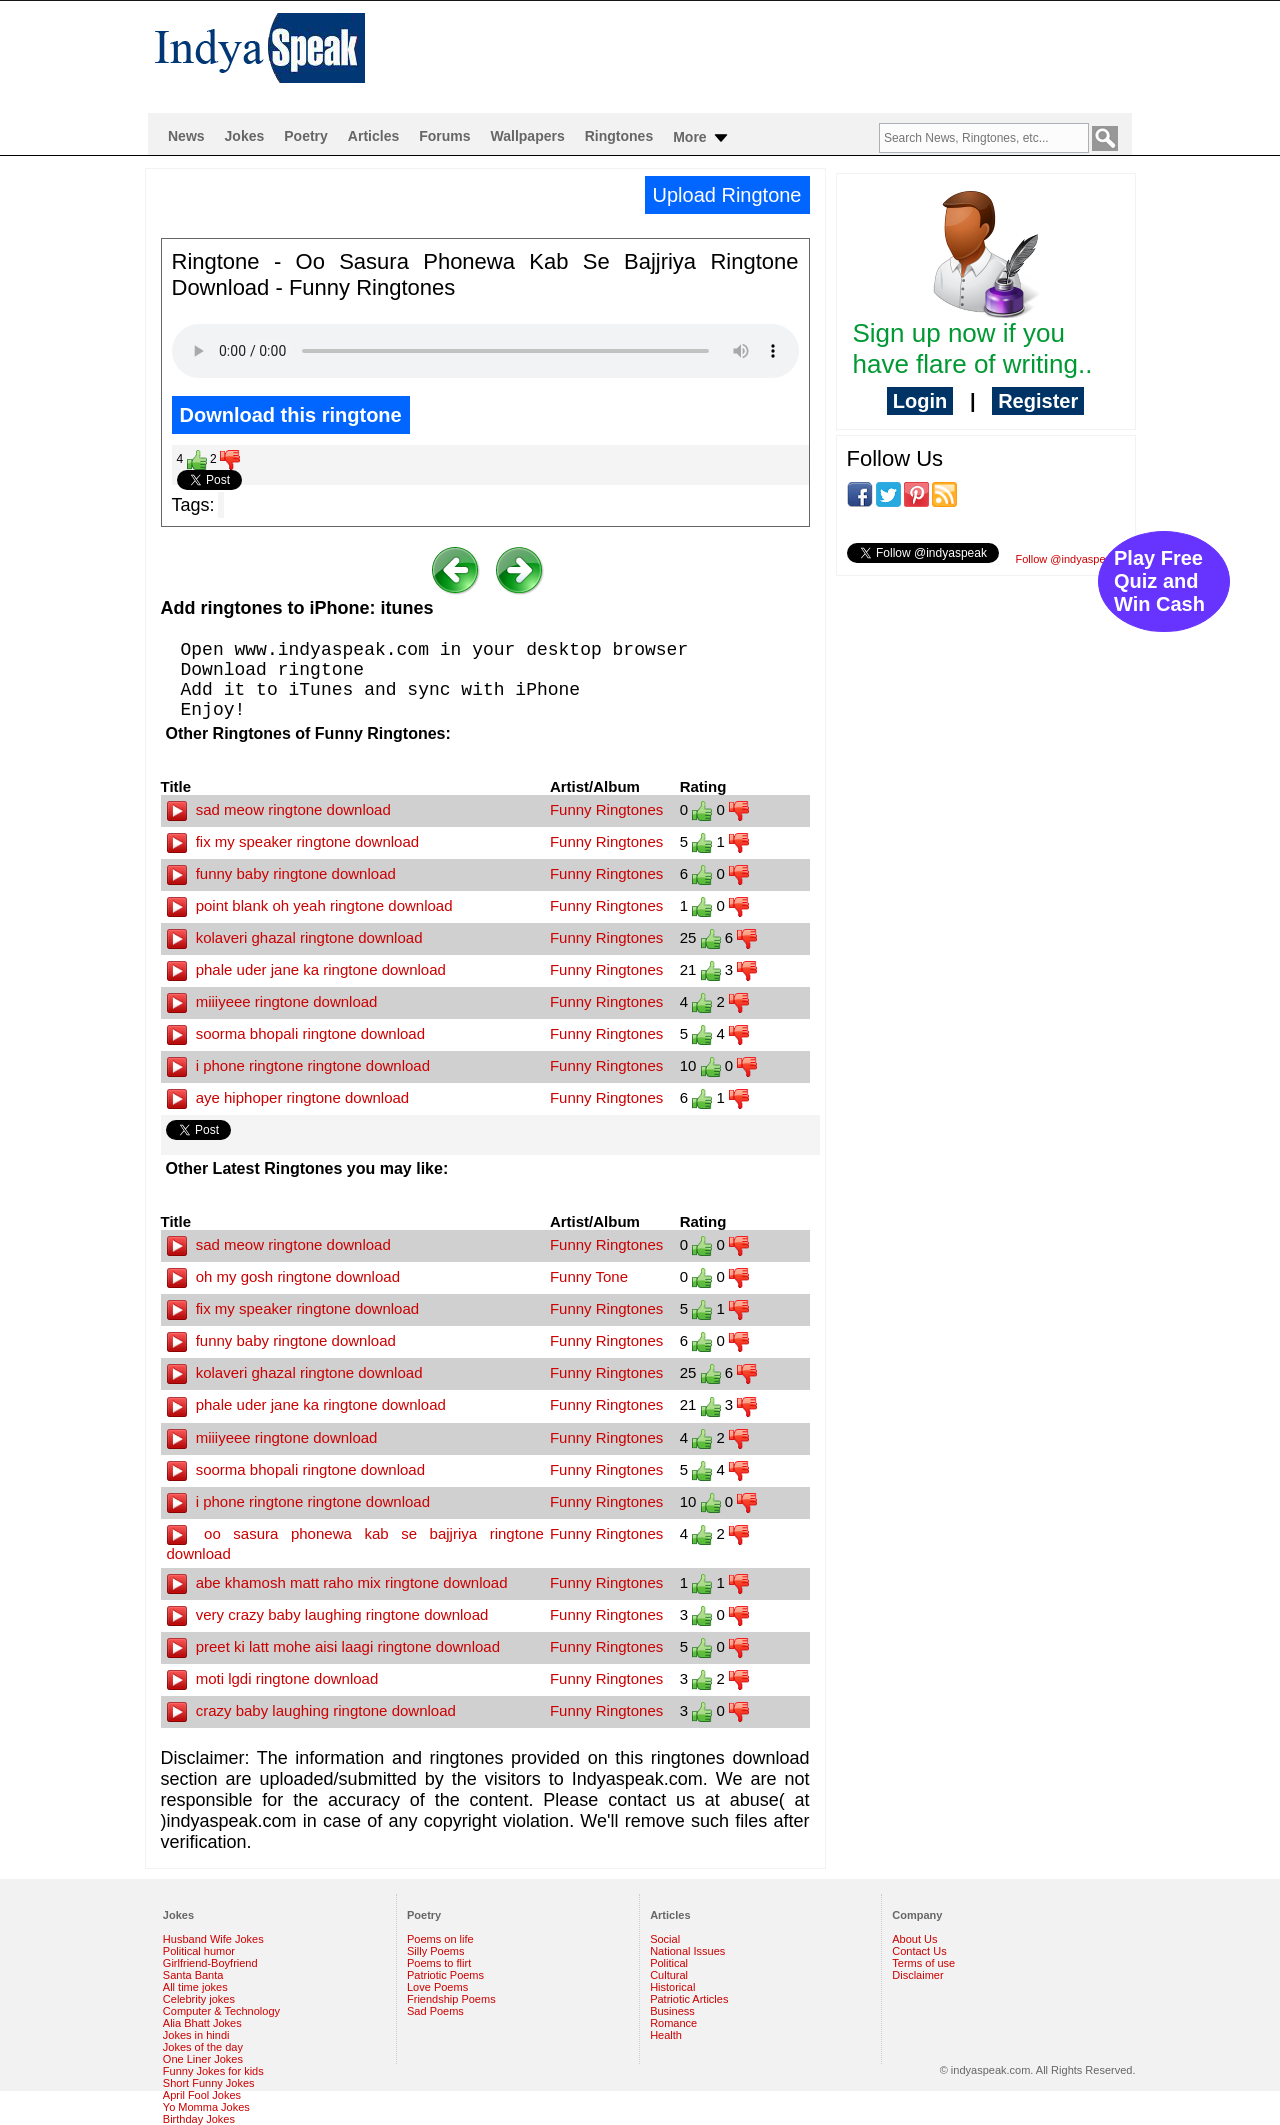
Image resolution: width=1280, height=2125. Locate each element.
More (701, 138)
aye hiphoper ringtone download (288, 1097)
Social (665, 1939)
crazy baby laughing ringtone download (311, 1710)
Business (672, 2011)
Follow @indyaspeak (1067, 559)
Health (666, 2035)
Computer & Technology (221, 2011)
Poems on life (440, 1939)
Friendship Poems (451, 1999)
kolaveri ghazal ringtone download (295, 937)
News (186, 136)
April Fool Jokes (202, 2095)
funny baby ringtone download (281, 873)
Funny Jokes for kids (213, 2071)
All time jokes (195, 1987)
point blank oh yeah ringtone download (310, 905)
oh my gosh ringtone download (283, 1276)
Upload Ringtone (727, 195)
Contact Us (919, 1951)
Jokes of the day (203, 2047)
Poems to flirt (439, 1963)
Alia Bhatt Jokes (202, 2023)
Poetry (306, 136)
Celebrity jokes (199, 1999)
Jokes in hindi (196, 2035)
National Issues (687, 1951)
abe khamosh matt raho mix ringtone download (337, 1582)
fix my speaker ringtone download (293, 841)
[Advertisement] (769, 56)
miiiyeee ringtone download (272, 1001)
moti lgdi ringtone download (273, 1678)
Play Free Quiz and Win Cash (1159, 581)
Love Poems (437, 1987)
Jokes (245, 136)
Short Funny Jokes (209, 2083)
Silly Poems (435, 1951)
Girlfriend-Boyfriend (210, 1963)
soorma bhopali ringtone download (296, 1033)
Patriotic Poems (445, 1975)
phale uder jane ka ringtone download (306, 969)
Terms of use (923, 1963)
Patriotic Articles (689, 1999)
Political (669, 1963)
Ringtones (619, 136)
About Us (914, 1939)
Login (920, 401)
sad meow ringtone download (279, 809)
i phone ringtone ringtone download (299, 1065)
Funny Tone (589, 1276)
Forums (444, 136)
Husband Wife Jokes (213, 1939)
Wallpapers (528, 136)
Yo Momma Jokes (206, 2107)
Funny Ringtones (606, 809)
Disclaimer (917, 1975)
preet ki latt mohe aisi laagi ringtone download (334, 1646)
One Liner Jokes (203, 2059)
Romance (673, 2023)
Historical (672, 1987)
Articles (373, 136)
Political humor (199, 1951)
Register (1038, 401)
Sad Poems (435, 2011)
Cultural (669, 1975)
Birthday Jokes (199, 2119)
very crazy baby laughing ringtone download (328, 1614)
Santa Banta (193, 1975)
